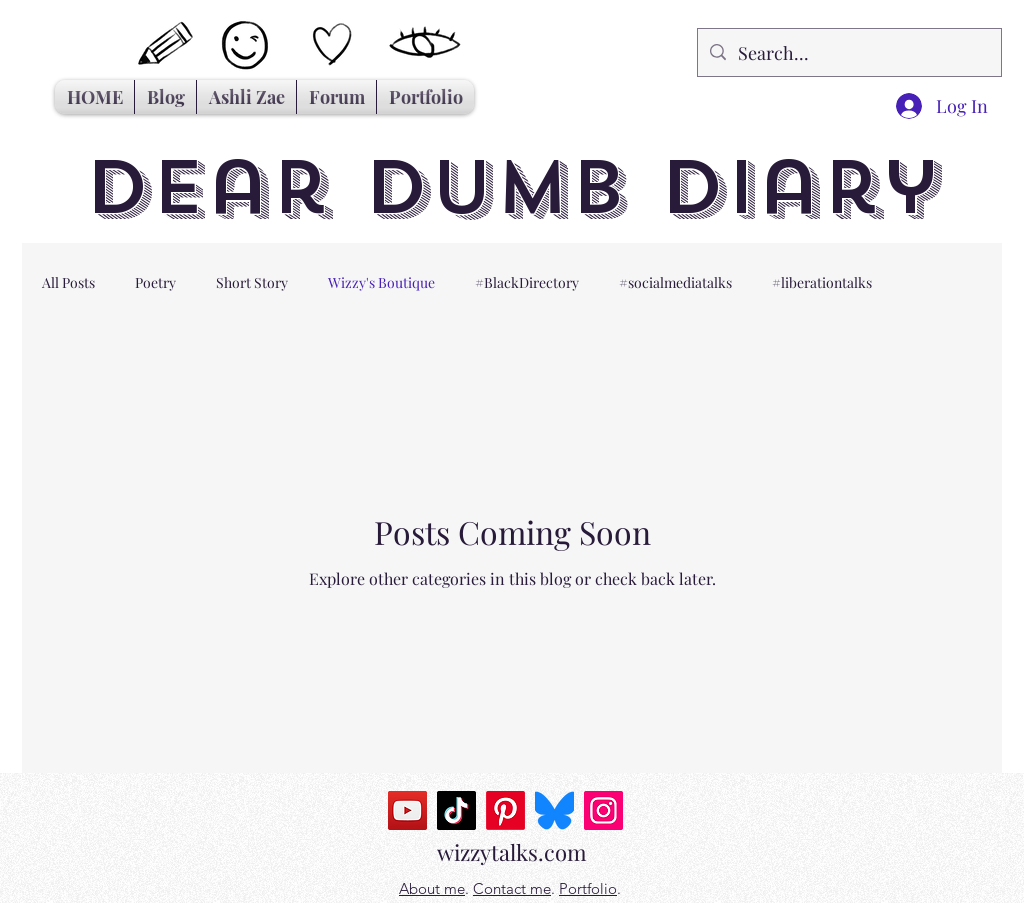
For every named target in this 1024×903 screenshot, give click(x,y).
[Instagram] (603, 810)
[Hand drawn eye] (425, 44)
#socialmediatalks (675, 282)
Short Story (252, 282)
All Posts (68, 282)
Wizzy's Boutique (381, 282)
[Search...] (848, 52)
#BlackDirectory (527, 282)
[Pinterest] (505, 810)
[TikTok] (456, 810)
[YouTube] (407, 810)
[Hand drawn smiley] (247, 47)
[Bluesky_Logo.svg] (554, 810)
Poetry (155, 282)
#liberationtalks (822, 282)
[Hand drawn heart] (332, 44)
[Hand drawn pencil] (166, 44)
